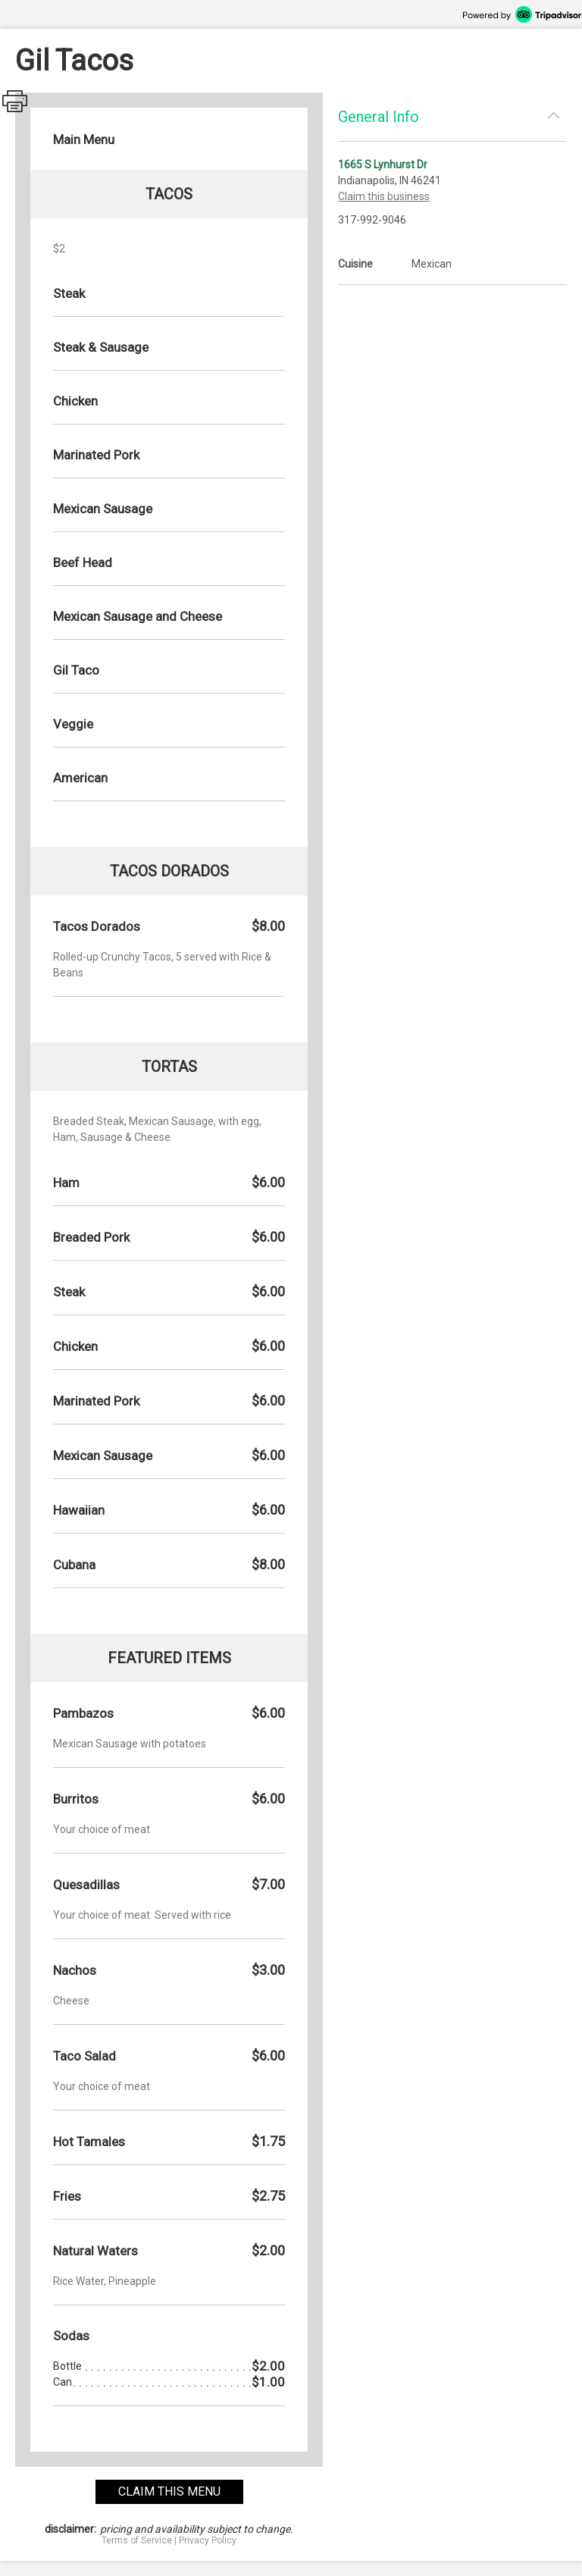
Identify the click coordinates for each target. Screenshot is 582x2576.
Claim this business (384, 196)
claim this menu (169, 2491)
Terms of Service (137, 2540)
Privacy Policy (207, 2540)
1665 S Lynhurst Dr (382, 164)
